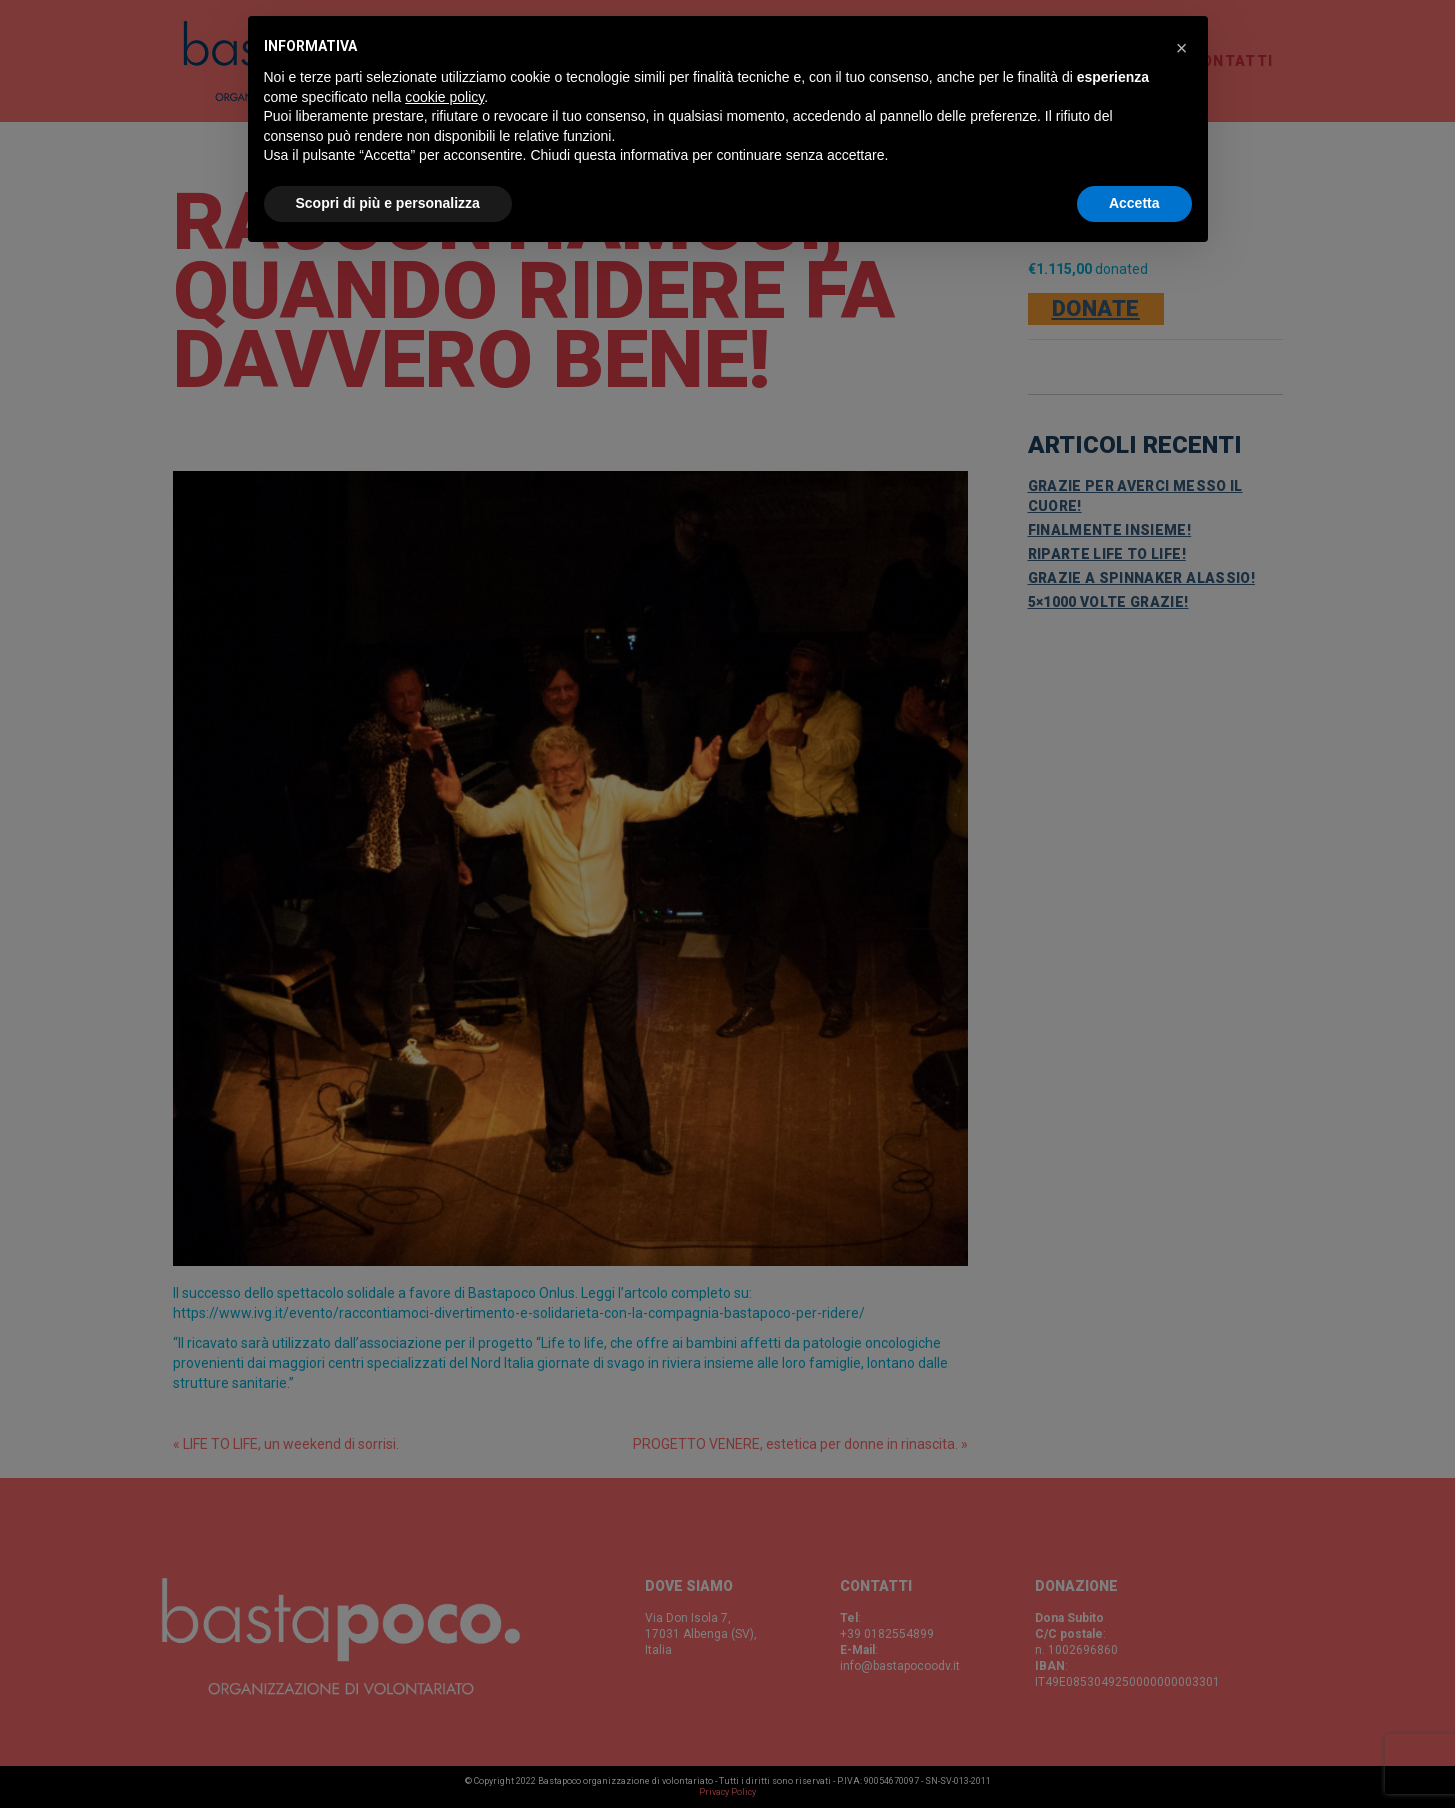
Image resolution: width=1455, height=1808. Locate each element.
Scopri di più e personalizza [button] (388, 203)
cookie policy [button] (444, 97)
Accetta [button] (1134, 203)
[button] (1182, 48)
